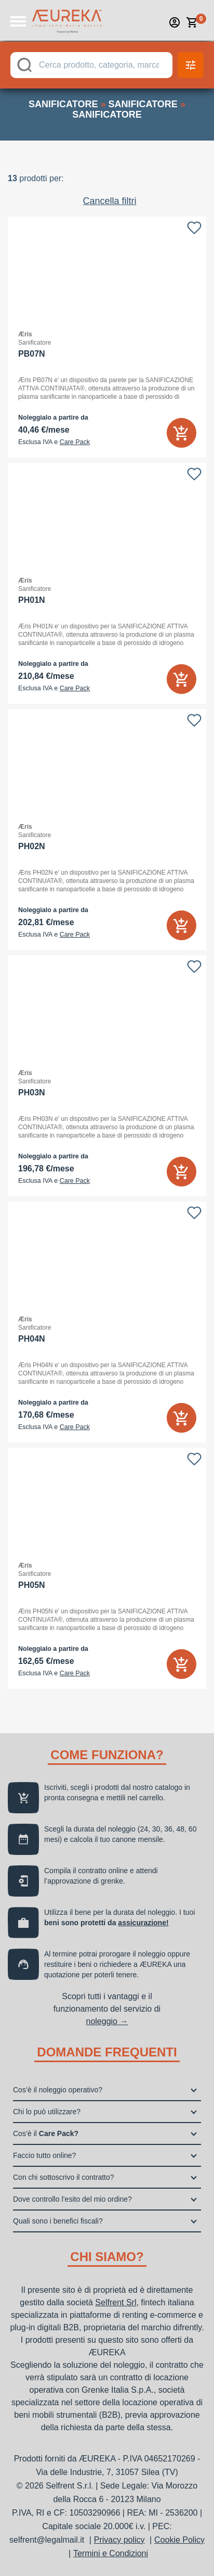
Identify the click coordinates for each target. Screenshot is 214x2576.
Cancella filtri (109, 201)
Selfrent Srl (115, 2302)
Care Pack (75, 442)
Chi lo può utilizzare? (47, 2111)
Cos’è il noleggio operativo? (57, 2090)
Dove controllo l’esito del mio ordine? (72, 2199)
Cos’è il (45, 2133)
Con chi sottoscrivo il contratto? (63, 2177)
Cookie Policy (179, 2539)
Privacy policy (119, 2539)
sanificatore (63, 104)
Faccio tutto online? (44, 2155)
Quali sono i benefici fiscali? (58, 2221)
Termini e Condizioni (110, 2553)
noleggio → (107, 2021)
